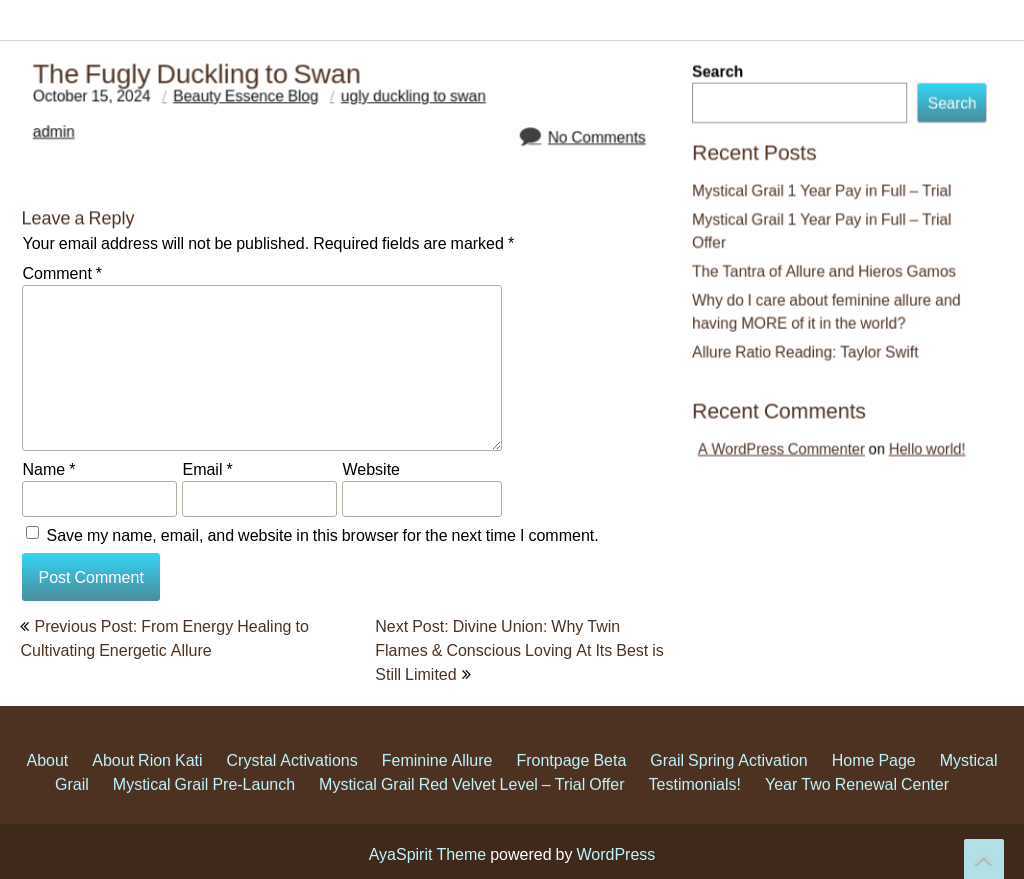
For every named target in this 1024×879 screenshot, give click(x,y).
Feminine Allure (437, 780)
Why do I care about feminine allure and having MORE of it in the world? (827, 308)
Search (727, 85)
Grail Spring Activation (728, 780)
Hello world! (915, 435)
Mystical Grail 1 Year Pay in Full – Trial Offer (823, 233)
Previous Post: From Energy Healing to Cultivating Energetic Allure (164, 638)
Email (207, 469)
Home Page (874, 780)
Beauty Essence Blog (253, 106)
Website (371, 469)
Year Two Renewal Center (857, 804)
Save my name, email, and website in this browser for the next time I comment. (322, 535)
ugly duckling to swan (409, 106)
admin (74, 139)
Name (48, 469)
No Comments (579, 144)
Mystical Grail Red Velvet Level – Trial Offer (471, 804)
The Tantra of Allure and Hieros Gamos (825, 270)
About (47, 780)
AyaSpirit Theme (428, 854)
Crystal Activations (292, 780)
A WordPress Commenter (790, 435)
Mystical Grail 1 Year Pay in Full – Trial (823, 195)
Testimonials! (695, 804)
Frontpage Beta (571, 780)
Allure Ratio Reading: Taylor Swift (808, 345)
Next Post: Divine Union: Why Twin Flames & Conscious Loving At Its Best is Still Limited (519, 650)
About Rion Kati (147, 780)
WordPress (615, 854)
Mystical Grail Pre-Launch (204, 804)
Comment (62, 273)
